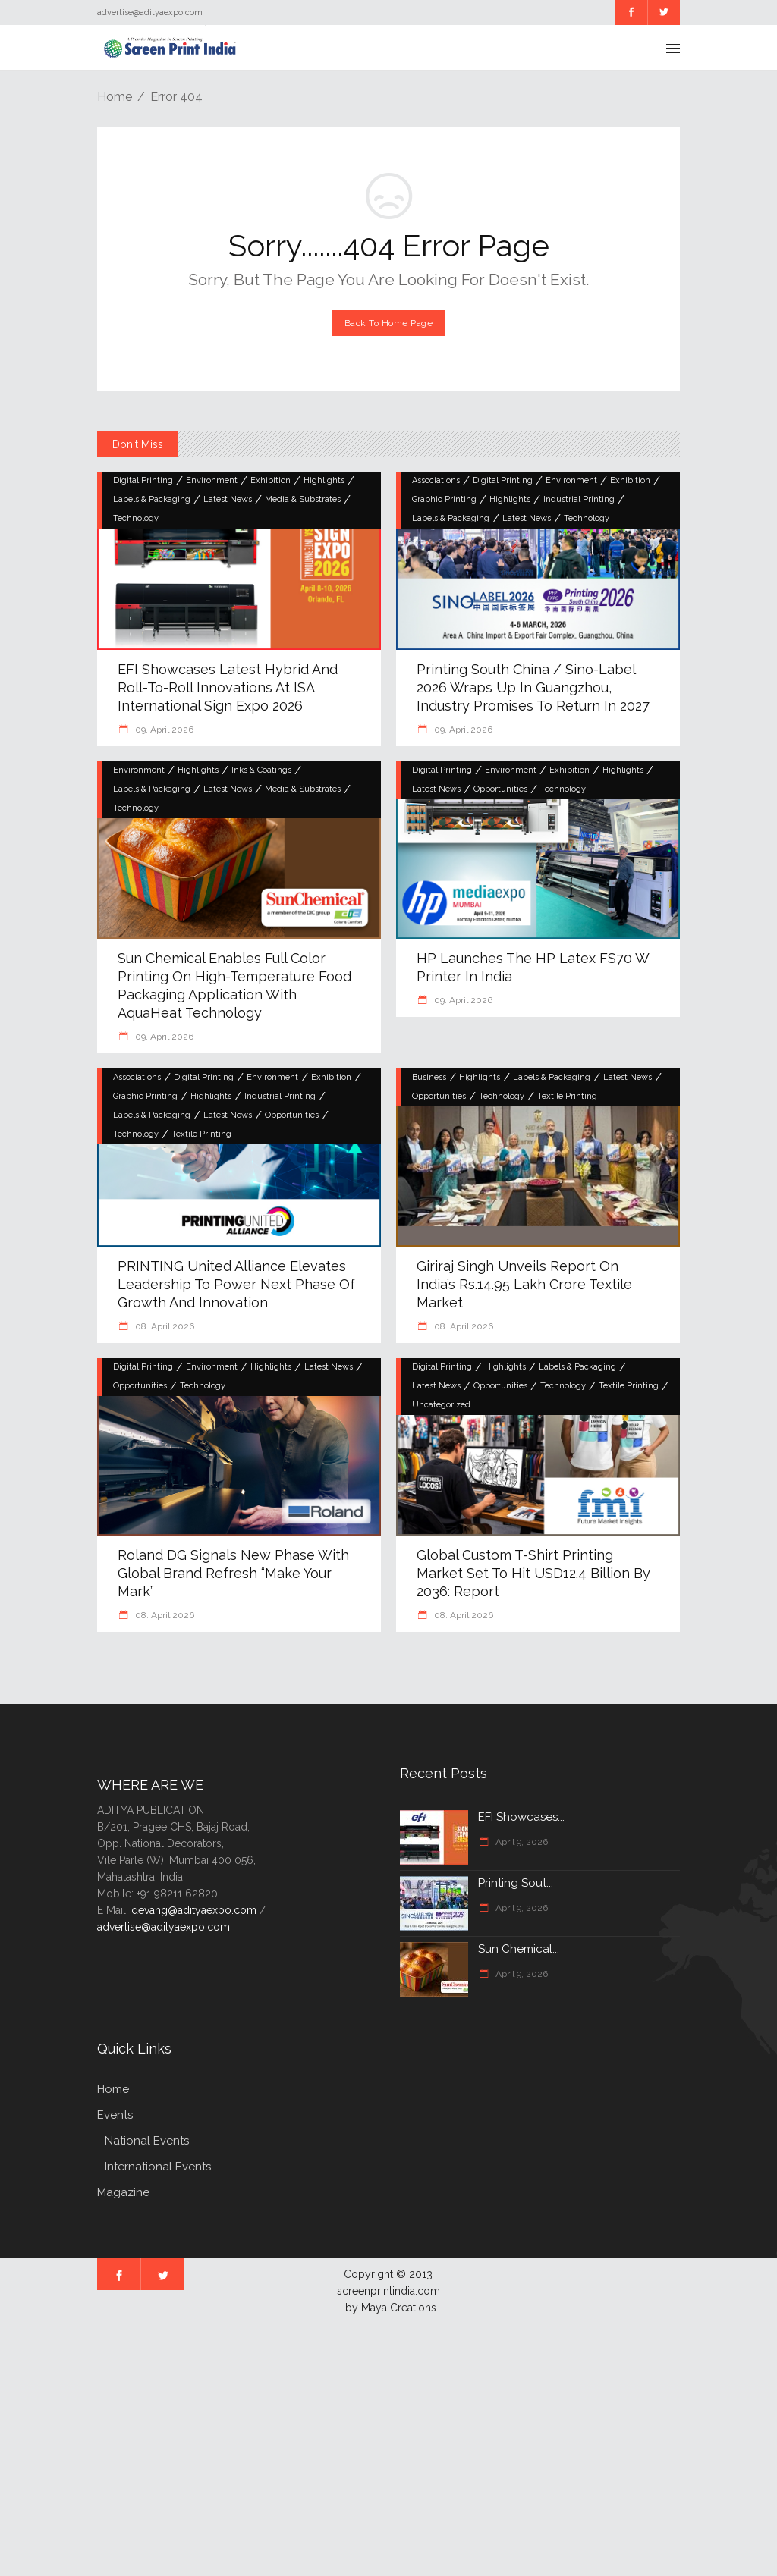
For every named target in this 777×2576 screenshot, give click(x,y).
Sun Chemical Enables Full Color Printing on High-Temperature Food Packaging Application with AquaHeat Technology (234, 985)
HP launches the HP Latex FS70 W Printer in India (533, 967)
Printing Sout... (515, 1883)
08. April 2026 (163, 1326)
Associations (436, 480)
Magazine (123, 2192)
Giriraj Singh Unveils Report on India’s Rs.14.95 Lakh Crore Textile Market (524, 1284)
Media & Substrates (303, 499)
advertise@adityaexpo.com (163, 1927)
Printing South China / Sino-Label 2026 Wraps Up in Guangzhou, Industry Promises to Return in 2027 (533, 687)
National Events (147, 2141)
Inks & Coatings (261, 770)
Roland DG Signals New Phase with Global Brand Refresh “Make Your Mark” (233, 1573)
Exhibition (270, 480)
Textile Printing (201, 1134)
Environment (212, 480)
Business (429, 1077)
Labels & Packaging (151, 499)
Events (115, 2115)
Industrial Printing (579, 499)
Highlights (324, 480)
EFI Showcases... (521, 1817)
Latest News (227, 499)
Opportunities (500, 789)
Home (114, 96)
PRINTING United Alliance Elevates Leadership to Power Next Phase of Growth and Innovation (236, 1284)
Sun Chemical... (518, 1949)
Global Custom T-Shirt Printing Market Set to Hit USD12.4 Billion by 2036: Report (533, 1573)
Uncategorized (441, 1405)
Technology (136, 518)
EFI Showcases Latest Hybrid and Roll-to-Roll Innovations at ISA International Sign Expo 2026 (228, 687)
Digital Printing (143, 480)
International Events (158, 2166)
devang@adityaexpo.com (193, 1910)
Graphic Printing (444, 499)
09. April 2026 (163, 729)
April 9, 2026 (520, 1842)
